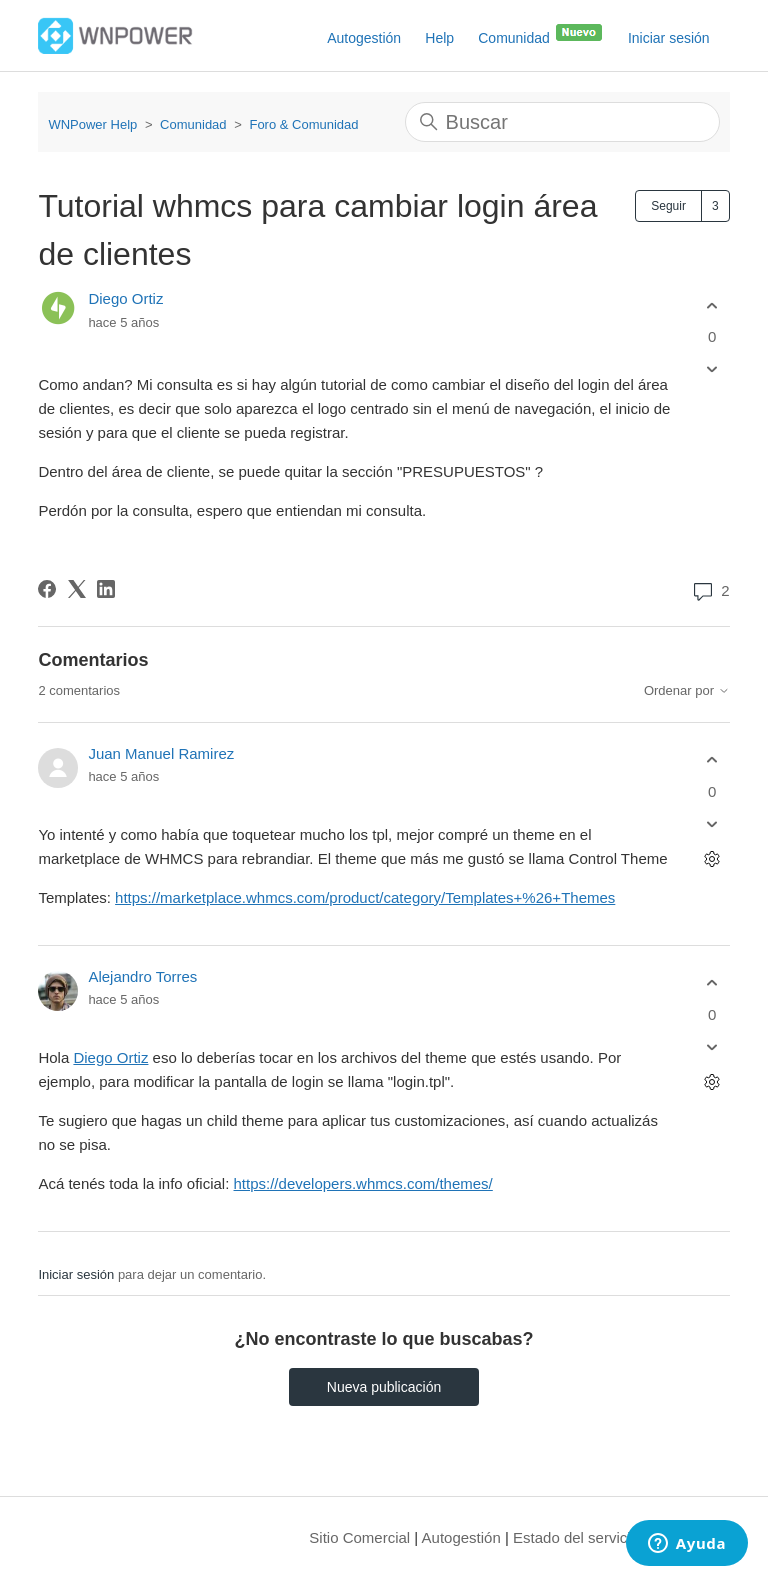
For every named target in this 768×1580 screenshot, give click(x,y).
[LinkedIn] (106, 589)
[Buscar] (562, 122)
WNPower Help (92, 124)
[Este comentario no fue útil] (712, 823)
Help (439, 38)
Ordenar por (687, 691)
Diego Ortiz (125, 298)
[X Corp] (77, 589)
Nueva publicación (384, 1387)
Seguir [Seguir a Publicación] (668, 206)
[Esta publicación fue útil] (712, 305)
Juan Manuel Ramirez (161, 753)
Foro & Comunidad (303, 124)
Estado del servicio (576, 1537)
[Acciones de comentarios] (712, 858)
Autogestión (364, 38)
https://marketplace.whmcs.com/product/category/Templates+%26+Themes (365, 897)
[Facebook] (47, 589)
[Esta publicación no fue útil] (712, 369)
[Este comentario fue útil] (712, 760)
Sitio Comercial (359, 1537)
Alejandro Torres (142, 976)
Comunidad (541, 34)
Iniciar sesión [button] (669, 38)
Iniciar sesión (76, 1274)
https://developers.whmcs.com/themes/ (363, 1183)
